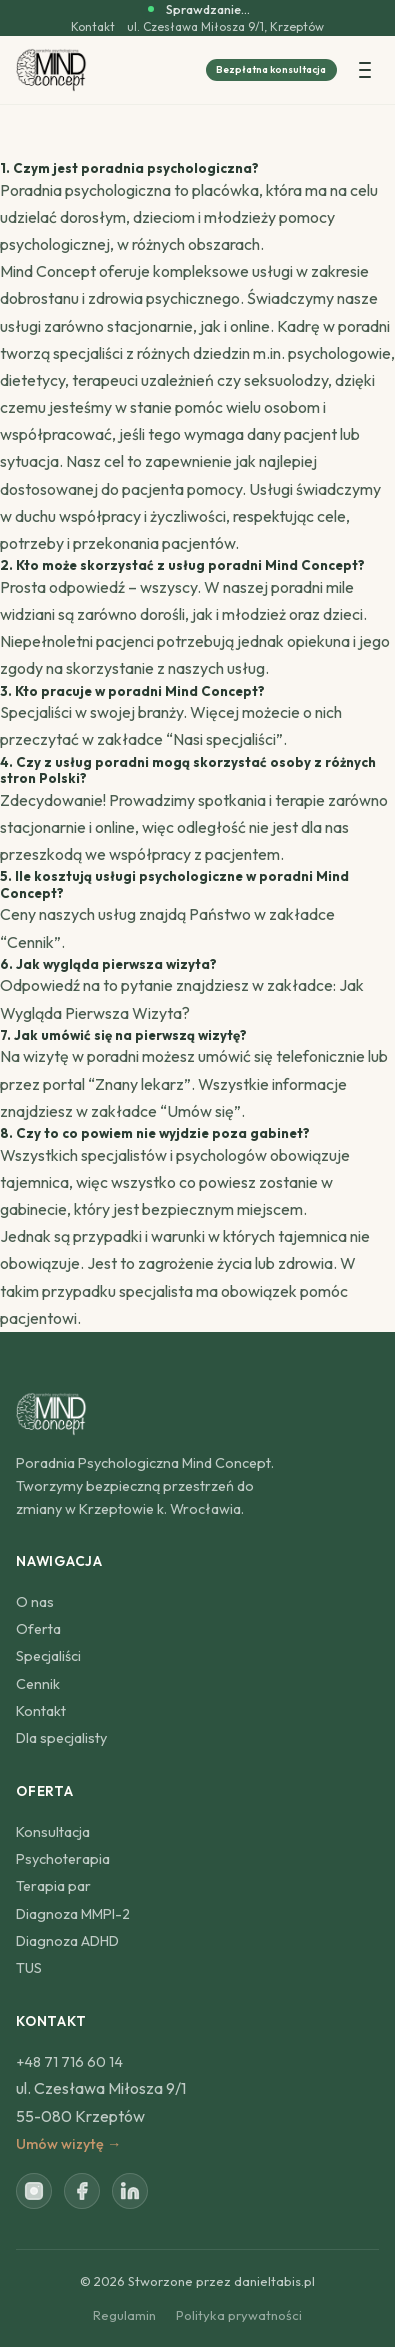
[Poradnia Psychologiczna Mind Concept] (51, 70)
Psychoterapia (63, 1859)
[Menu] (365, 70)
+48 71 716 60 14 (69, 2062)
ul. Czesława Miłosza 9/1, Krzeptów (225, 27)
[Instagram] (34, 2191)
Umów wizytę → (68, 2144)
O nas (35, 1602)
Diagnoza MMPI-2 (73, 1914)
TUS (29, 1968)
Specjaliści (48, 1656)
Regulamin (124, 2315)
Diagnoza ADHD (67, 1941)
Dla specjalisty (61, 1738)
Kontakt (93, 27)
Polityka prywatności (239, 2315)
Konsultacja (53, 1832)
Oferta (38, 1629)
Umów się (200, 1111)
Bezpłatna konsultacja (271, 69)
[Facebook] (82, 2191)
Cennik (30, 942)
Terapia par (53, 1886)
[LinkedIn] (130, 2191)
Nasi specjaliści (224, 739)
